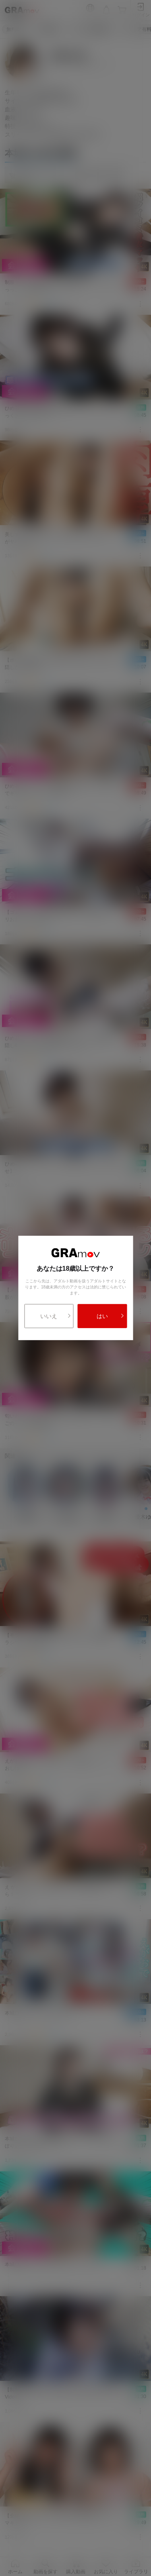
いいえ (55, 1316)
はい (110, 1316)
